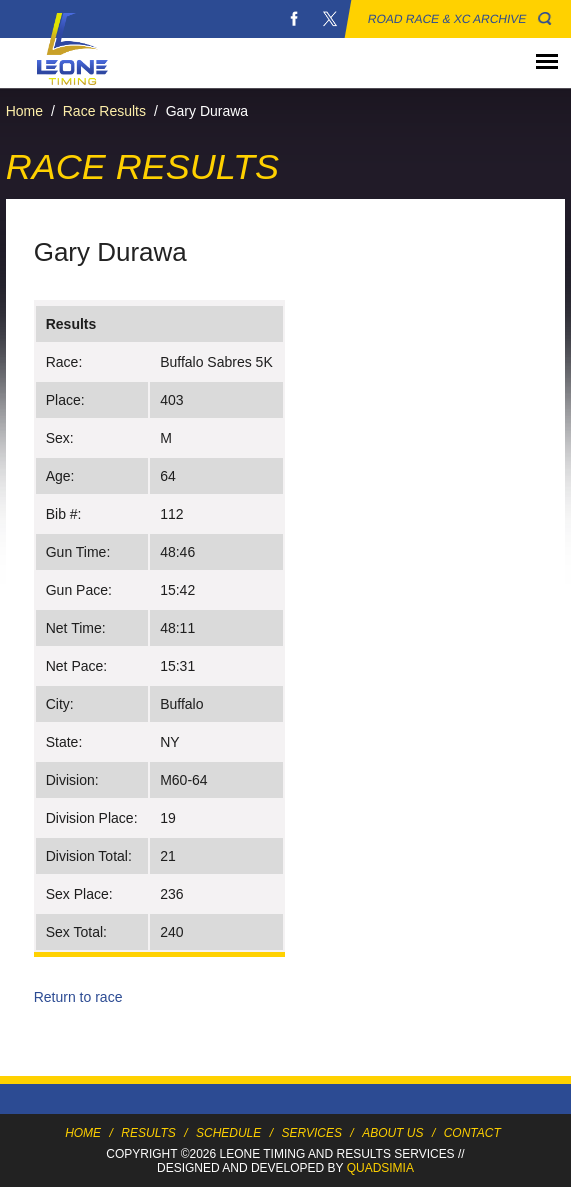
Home (24, 111)
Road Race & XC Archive (447, 19)
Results (148, 1133)
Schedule (228, 1133)
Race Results (104, 111)
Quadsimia (380, 1168)
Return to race (78, 997)
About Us (392, 1133)
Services (312, 1133)
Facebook (294, 19)
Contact (472, 1133)
